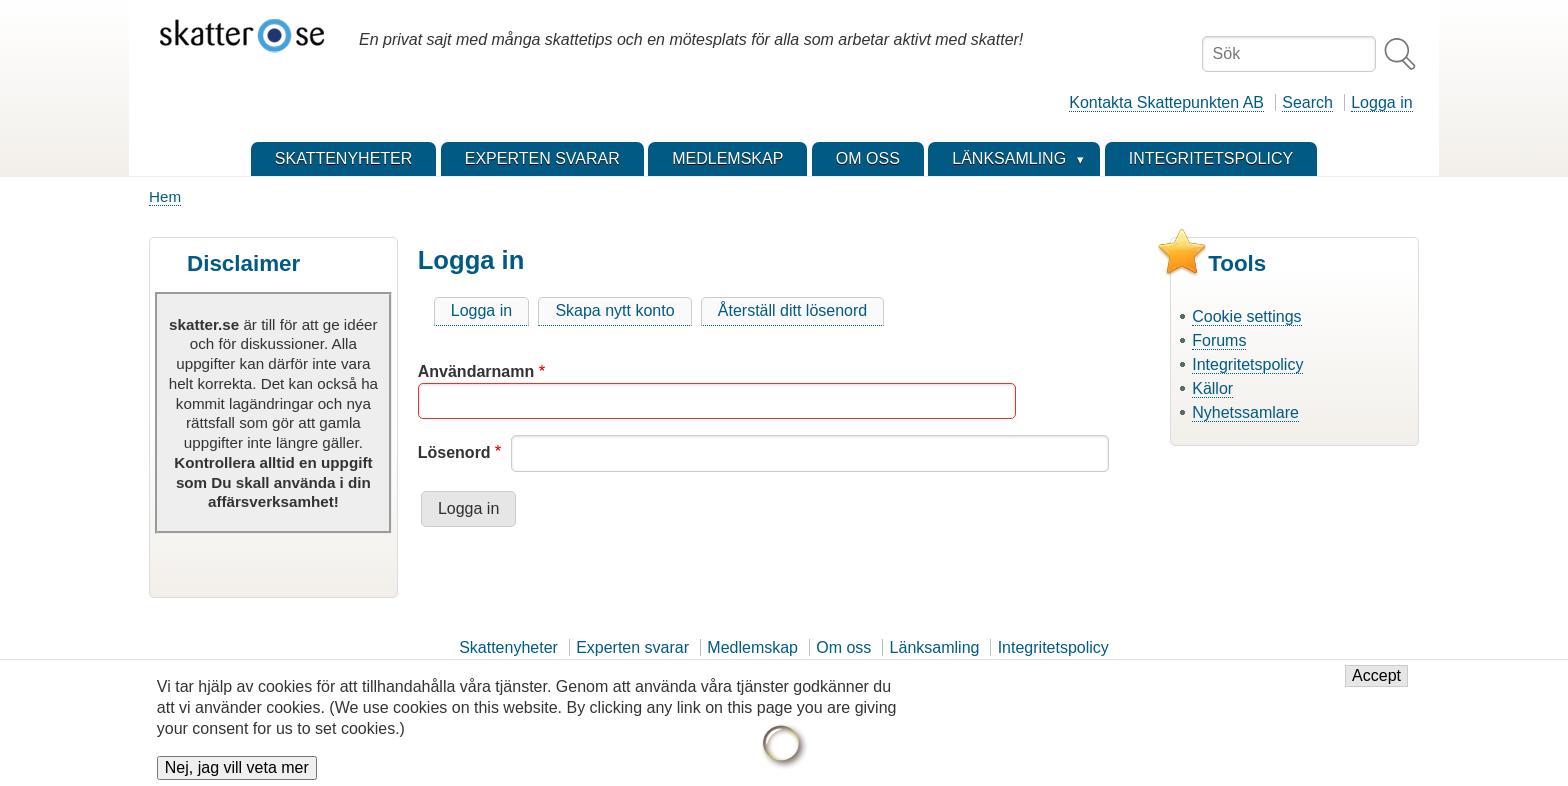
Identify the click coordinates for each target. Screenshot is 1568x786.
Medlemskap (752, 647)
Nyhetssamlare (1245, 412)
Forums (1219, 340)
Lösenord (454, 452)
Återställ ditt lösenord (792, 310)
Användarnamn (476, 371)
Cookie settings (1246, 316)
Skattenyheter (508, 647)
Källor (1212, 388)
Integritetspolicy (1247, 364)
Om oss (843, 647)
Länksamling (935, 647)
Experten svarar (632, 647)
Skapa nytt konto (614, 310)
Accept (1376, 683)
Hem (165, 196)
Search (1307, 102)
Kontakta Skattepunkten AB (1166, 102)
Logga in (1381, 102)
